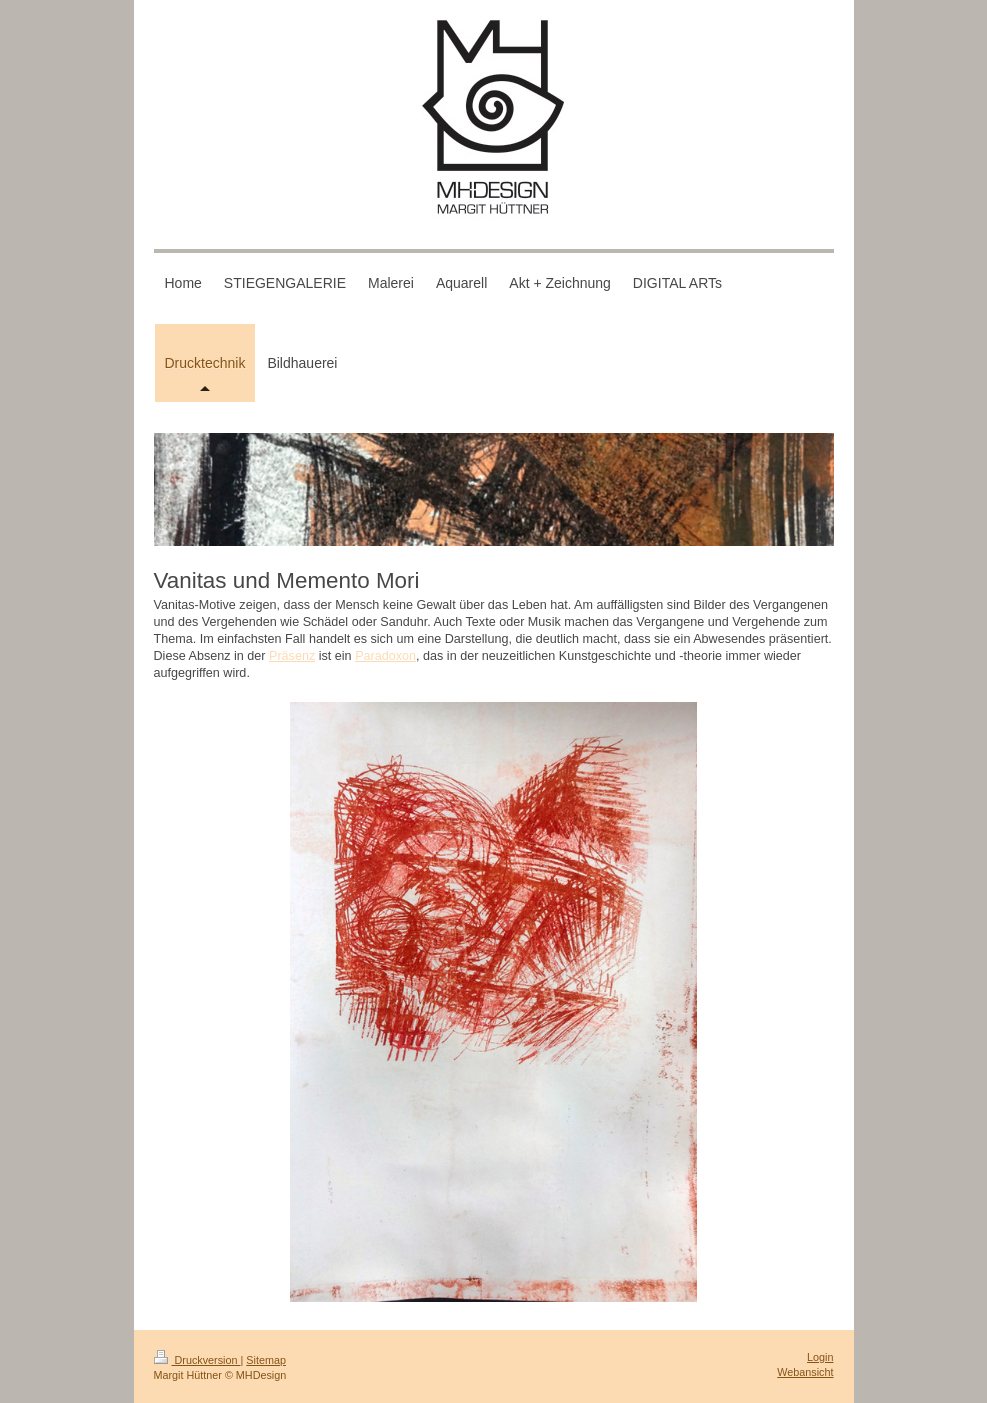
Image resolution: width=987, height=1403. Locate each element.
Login (820, 1357)
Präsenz (292, 656)
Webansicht (805, 1372)
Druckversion (197, 1360)
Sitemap (266, 1360)
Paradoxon (385, 656)
